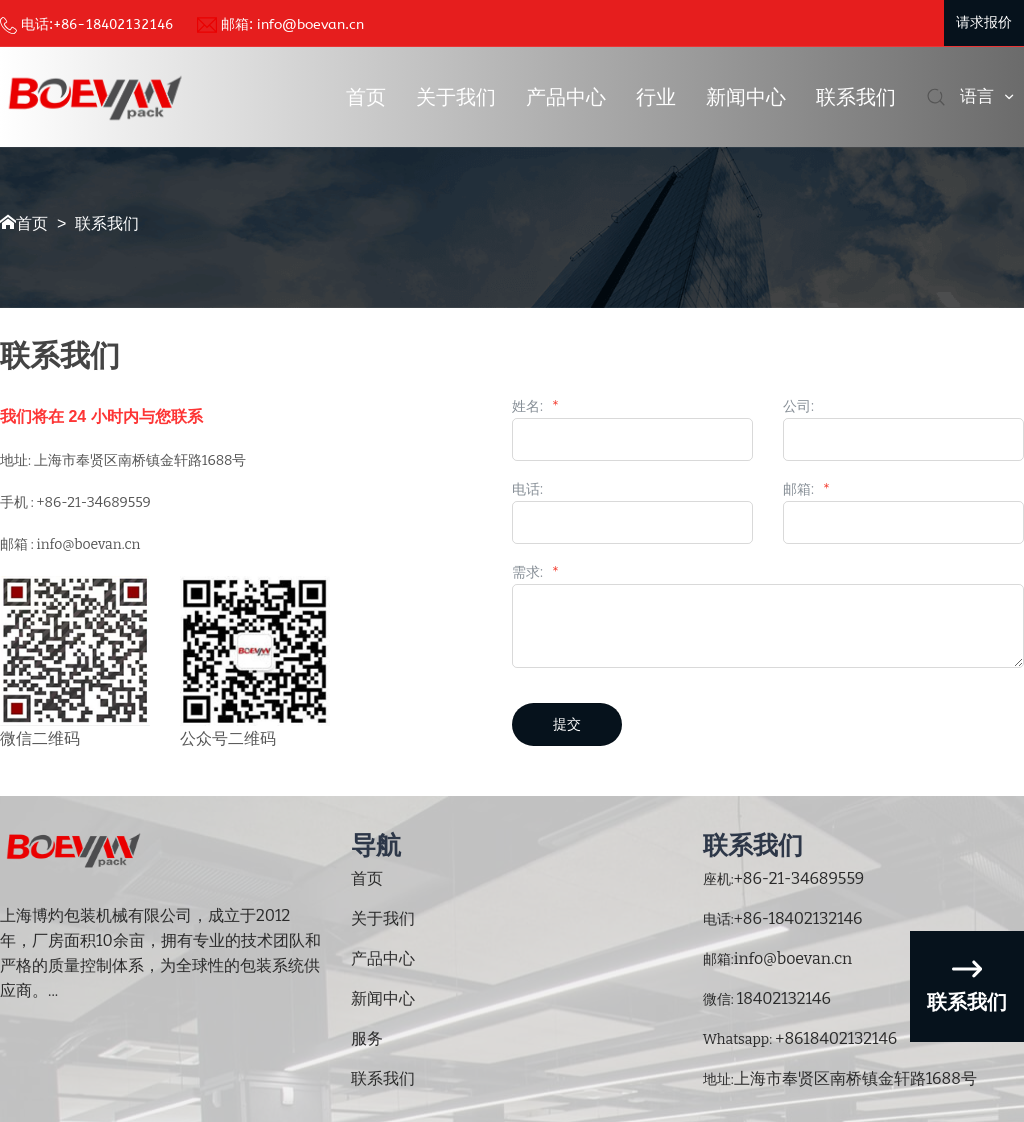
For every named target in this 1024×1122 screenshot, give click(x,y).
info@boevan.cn (310, 25)
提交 (567, 724)
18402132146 (782, 998)
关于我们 (456, 97)
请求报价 (984, 22)
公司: (798, 407)
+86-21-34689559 (799, 878)
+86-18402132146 (113, 25)
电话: (527, 490)
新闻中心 (746, 97)
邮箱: (806, 490)
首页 (366, 97)
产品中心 (566, 97)
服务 (367, 1038)
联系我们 (856, 97)
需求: (535, 573)
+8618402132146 (834, 1038)
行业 (656, 97)
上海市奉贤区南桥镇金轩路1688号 (855, 1078)
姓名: (535, 407)
